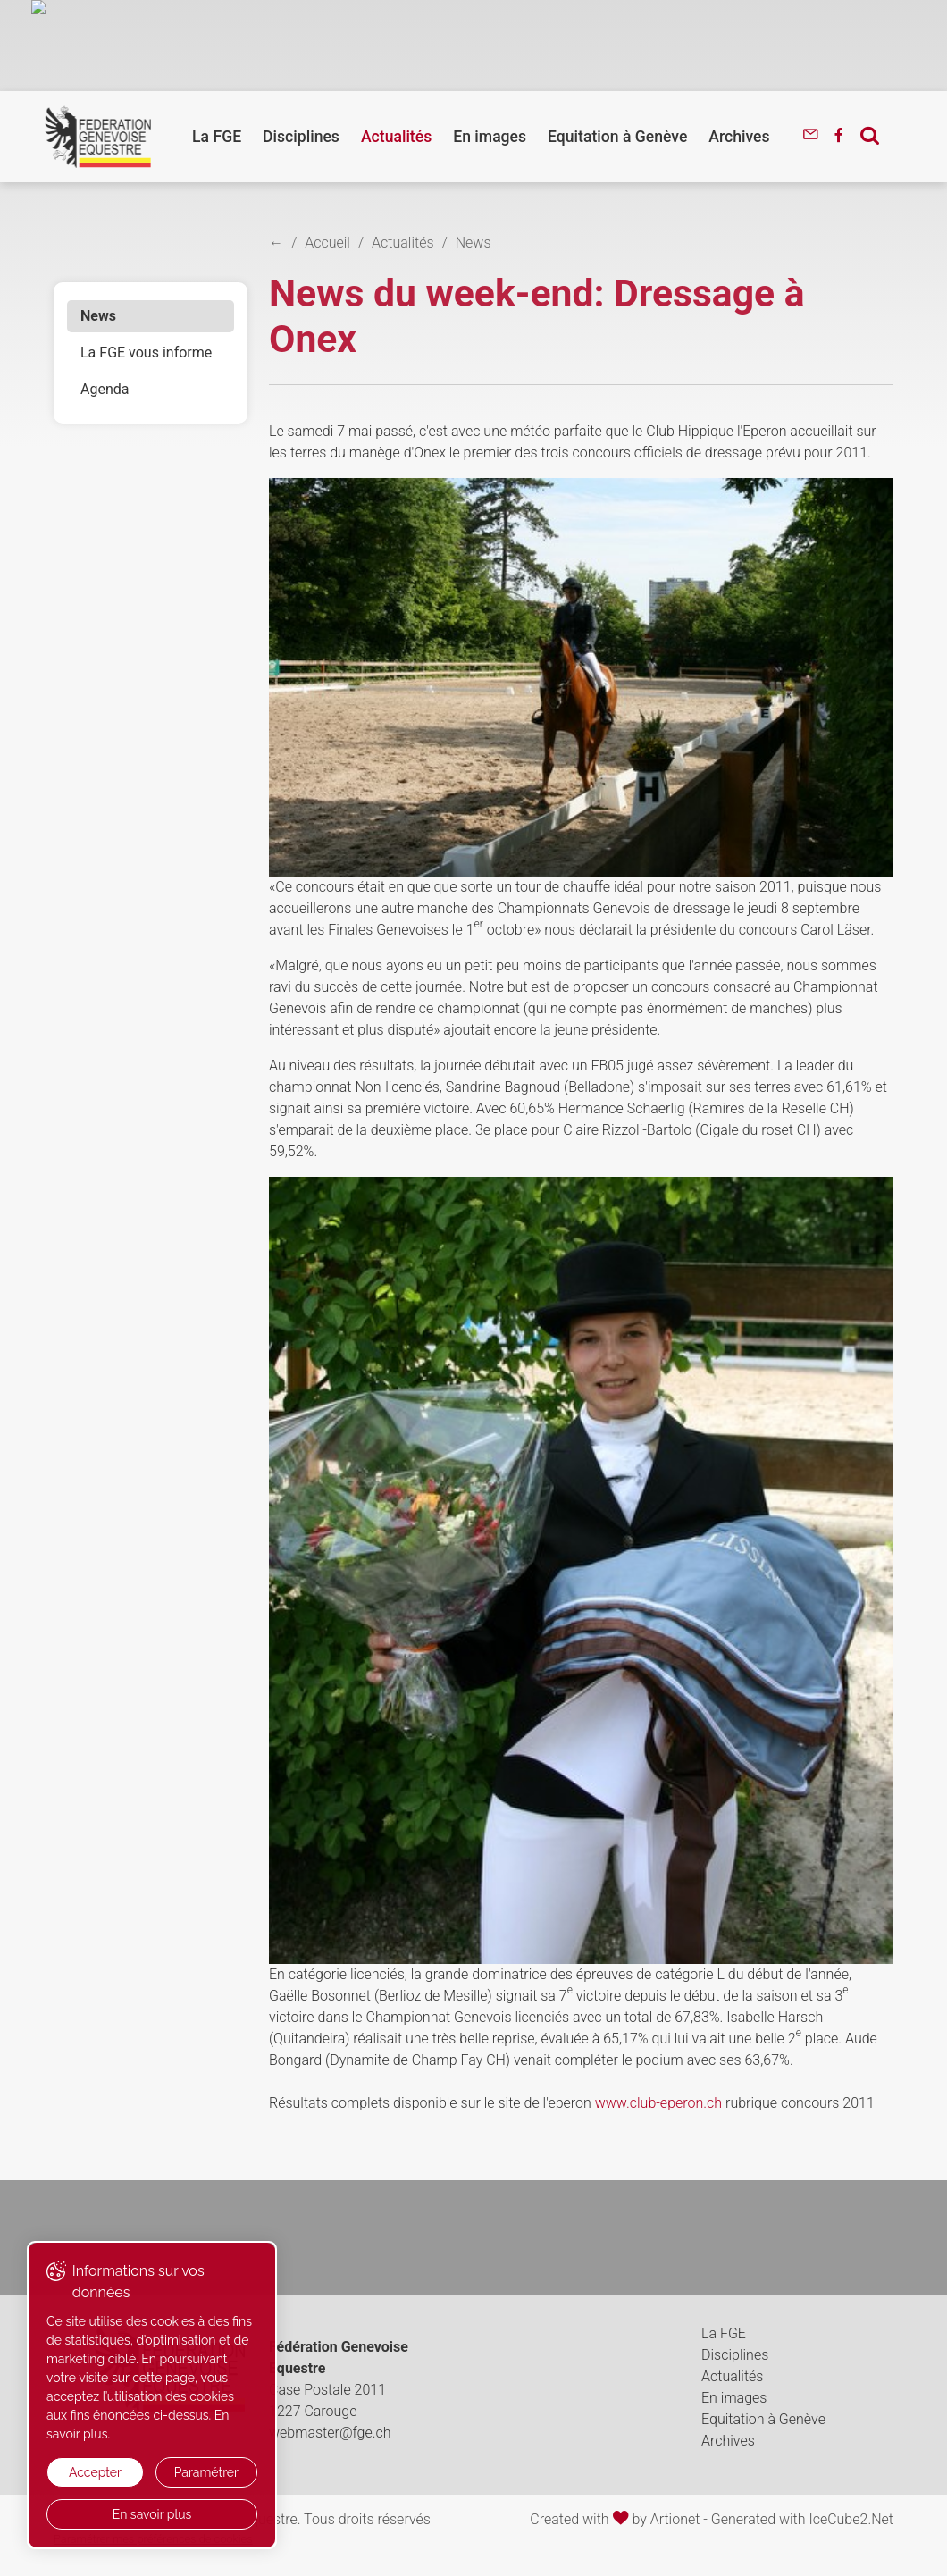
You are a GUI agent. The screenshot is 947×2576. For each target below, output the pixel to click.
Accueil (327, 242)
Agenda (104, 389)
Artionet (675, 2519)
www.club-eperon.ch (658, 2102)
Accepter (95, 2472)
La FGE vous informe (146, 352)
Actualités (396, 137)
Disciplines (301, 137)
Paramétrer (206, 2472)
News (98, 315)
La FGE (216, 137)
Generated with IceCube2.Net (802, 2519)
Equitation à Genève (617, 137)
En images (489, 137)
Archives (738, 137)
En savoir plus (152, 2514)
